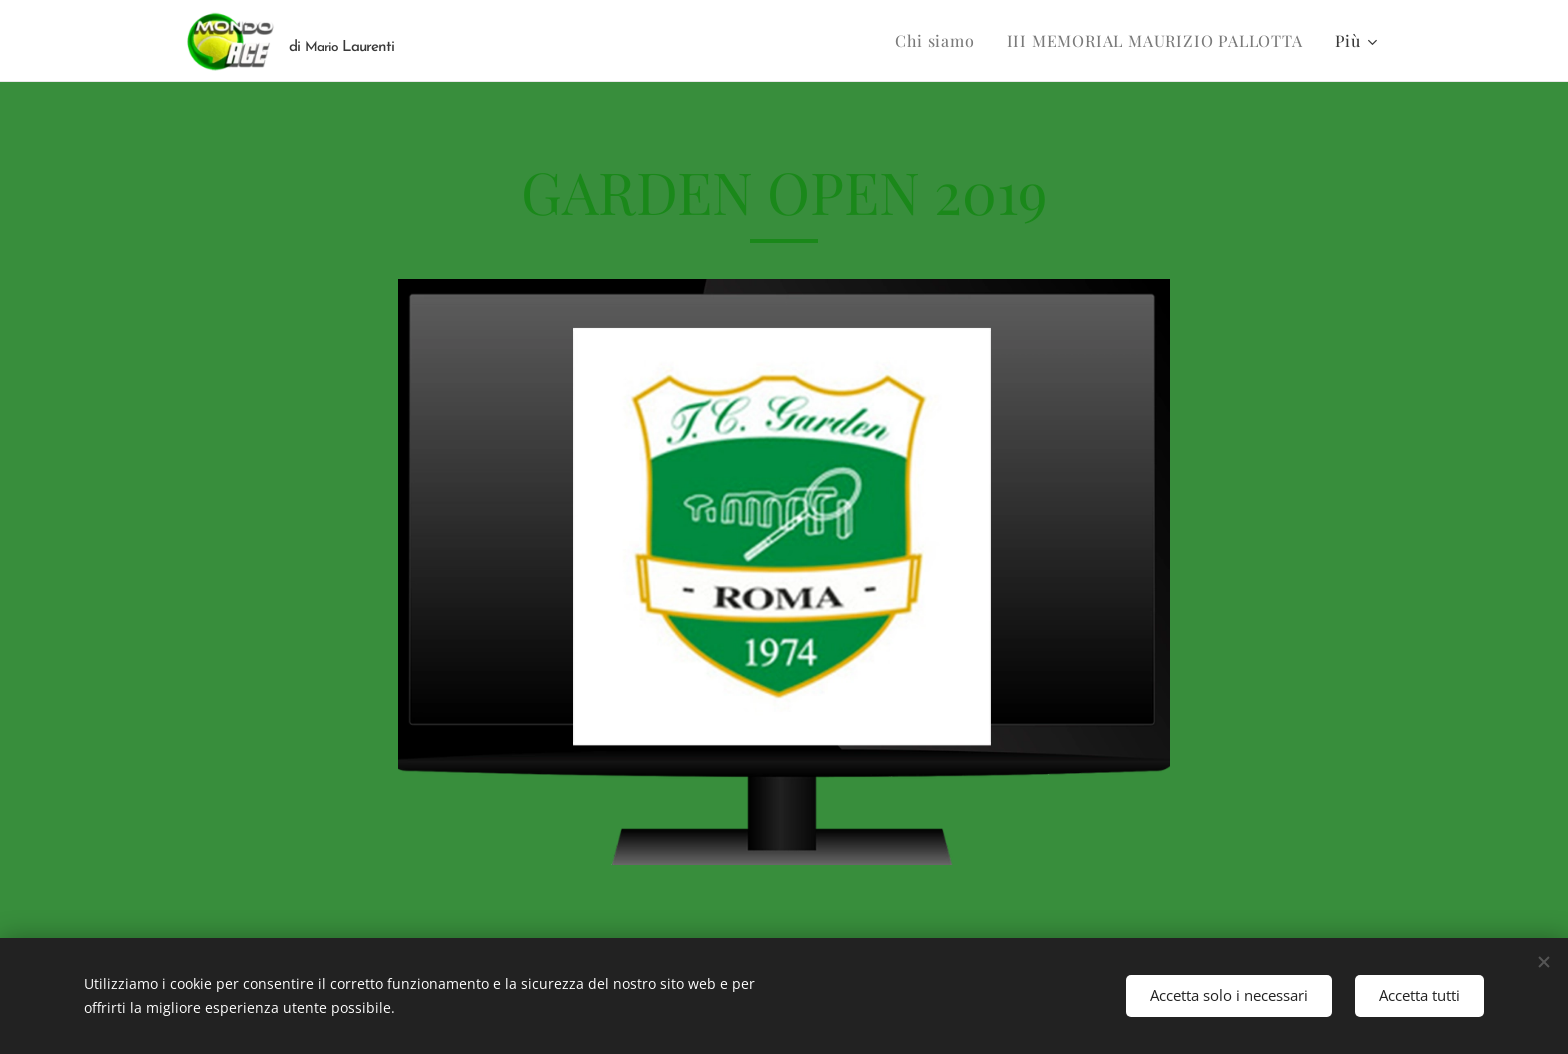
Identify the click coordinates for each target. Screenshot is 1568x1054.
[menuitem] (940, 41)
